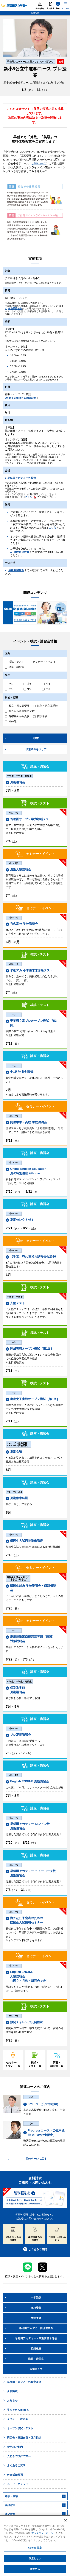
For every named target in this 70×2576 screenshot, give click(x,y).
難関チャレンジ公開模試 (24, 2022)
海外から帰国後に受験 (22, 711)
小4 (11, 683)
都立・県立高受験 (47, 705)
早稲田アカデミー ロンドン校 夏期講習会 (28, 1826)
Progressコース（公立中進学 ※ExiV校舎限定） (44, 2133)
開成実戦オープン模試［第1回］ (30, 1349)
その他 (12, 721)
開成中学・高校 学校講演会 (26, 1122)
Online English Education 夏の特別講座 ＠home (26, 1171)
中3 (48, 689)
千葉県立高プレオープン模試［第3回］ (31, 1023)
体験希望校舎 (13, 308)
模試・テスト (16, 661)
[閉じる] (65, 2520)
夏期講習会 (15, 782)
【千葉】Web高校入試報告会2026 (31, 1257)
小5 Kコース (39, 163)
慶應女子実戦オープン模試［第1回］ (33, 1399)
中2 (29, 689)
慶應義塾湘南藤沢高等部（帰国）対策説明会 (30, 1639)
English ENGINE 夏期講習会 (27, 1781)
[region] (35, 2545)
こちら (30, 497)
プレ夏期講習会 (18, 1735)
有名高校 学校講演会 (22, 924)
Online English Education (21, 397)
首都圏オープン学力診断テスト (29, 819)
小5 (29, 683)
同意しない (35, 2558)
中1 (11, 689)
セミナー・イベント (44, 661)
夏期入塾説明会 (18, 870)
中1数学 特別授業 (20, 1072)
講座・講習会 (16, 667)
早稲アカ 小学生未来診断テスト (29, 970)
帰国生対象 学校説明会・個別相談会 (31, 1588)
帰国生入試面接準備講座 (24, 1541)
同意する (35, 2569)
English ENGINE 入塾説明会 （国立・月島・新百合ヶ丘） (27, 1976)
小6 (48, 683)
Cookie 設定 (35, 2547)
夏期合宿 (14, 1452)
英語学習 (42, 716)
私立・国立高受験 (19, 705)
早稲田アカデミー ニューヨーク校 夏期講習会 (31, 1873)
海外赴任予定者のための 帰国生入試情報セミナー (24, 1920)
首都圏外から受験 (19, 716)
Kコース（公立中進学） (41, 2104)
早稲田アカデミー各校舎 (20, 477)
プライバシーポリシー (43, 2533)
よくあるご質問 (35, 2249)
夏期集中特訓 (17, 1498)
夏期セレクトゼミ (20, 1220)
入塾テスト (15, 1303)
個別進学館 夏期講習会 (15, 1690)
